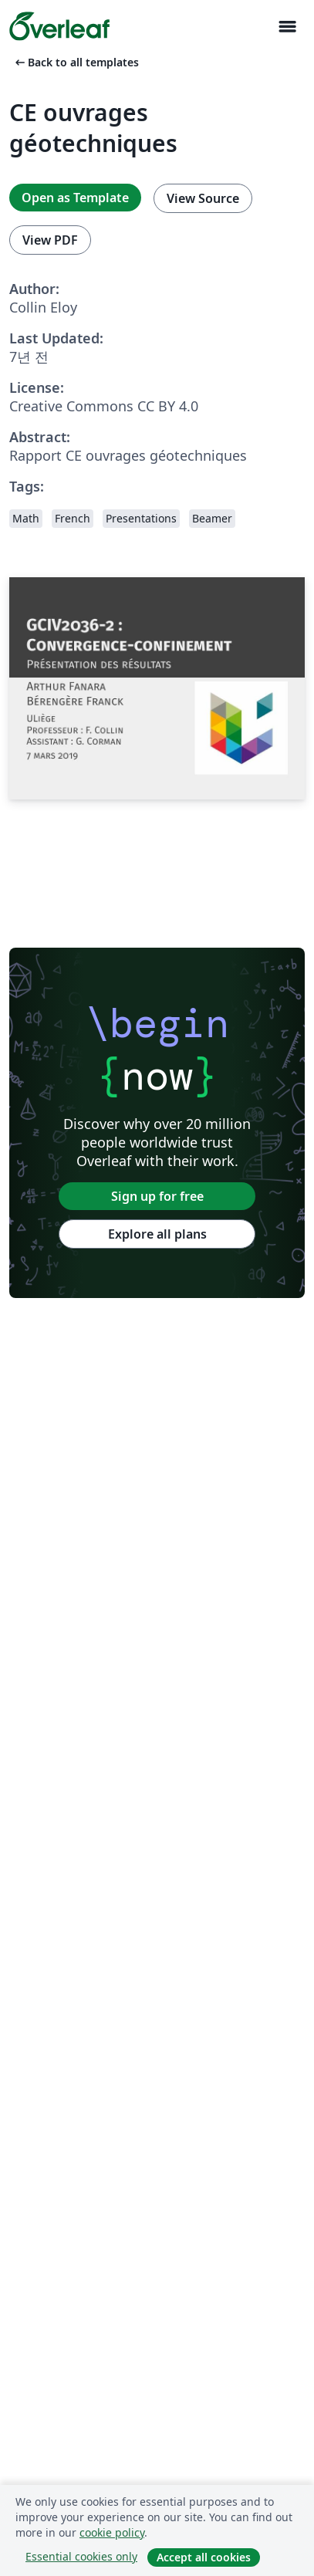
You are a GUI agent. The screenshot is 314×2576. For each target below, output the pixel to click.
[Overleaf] (59, 26)
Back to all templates (75, 62)
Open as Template (75, 197)
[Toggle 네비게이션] (287, 26)
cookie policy (111, 2532)
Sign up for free (157, 1196)
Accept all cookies (204, 2557)
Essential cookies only (81, 2556)
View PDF (50, 240)
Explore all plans (157, 1233)
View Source (203, 198)
